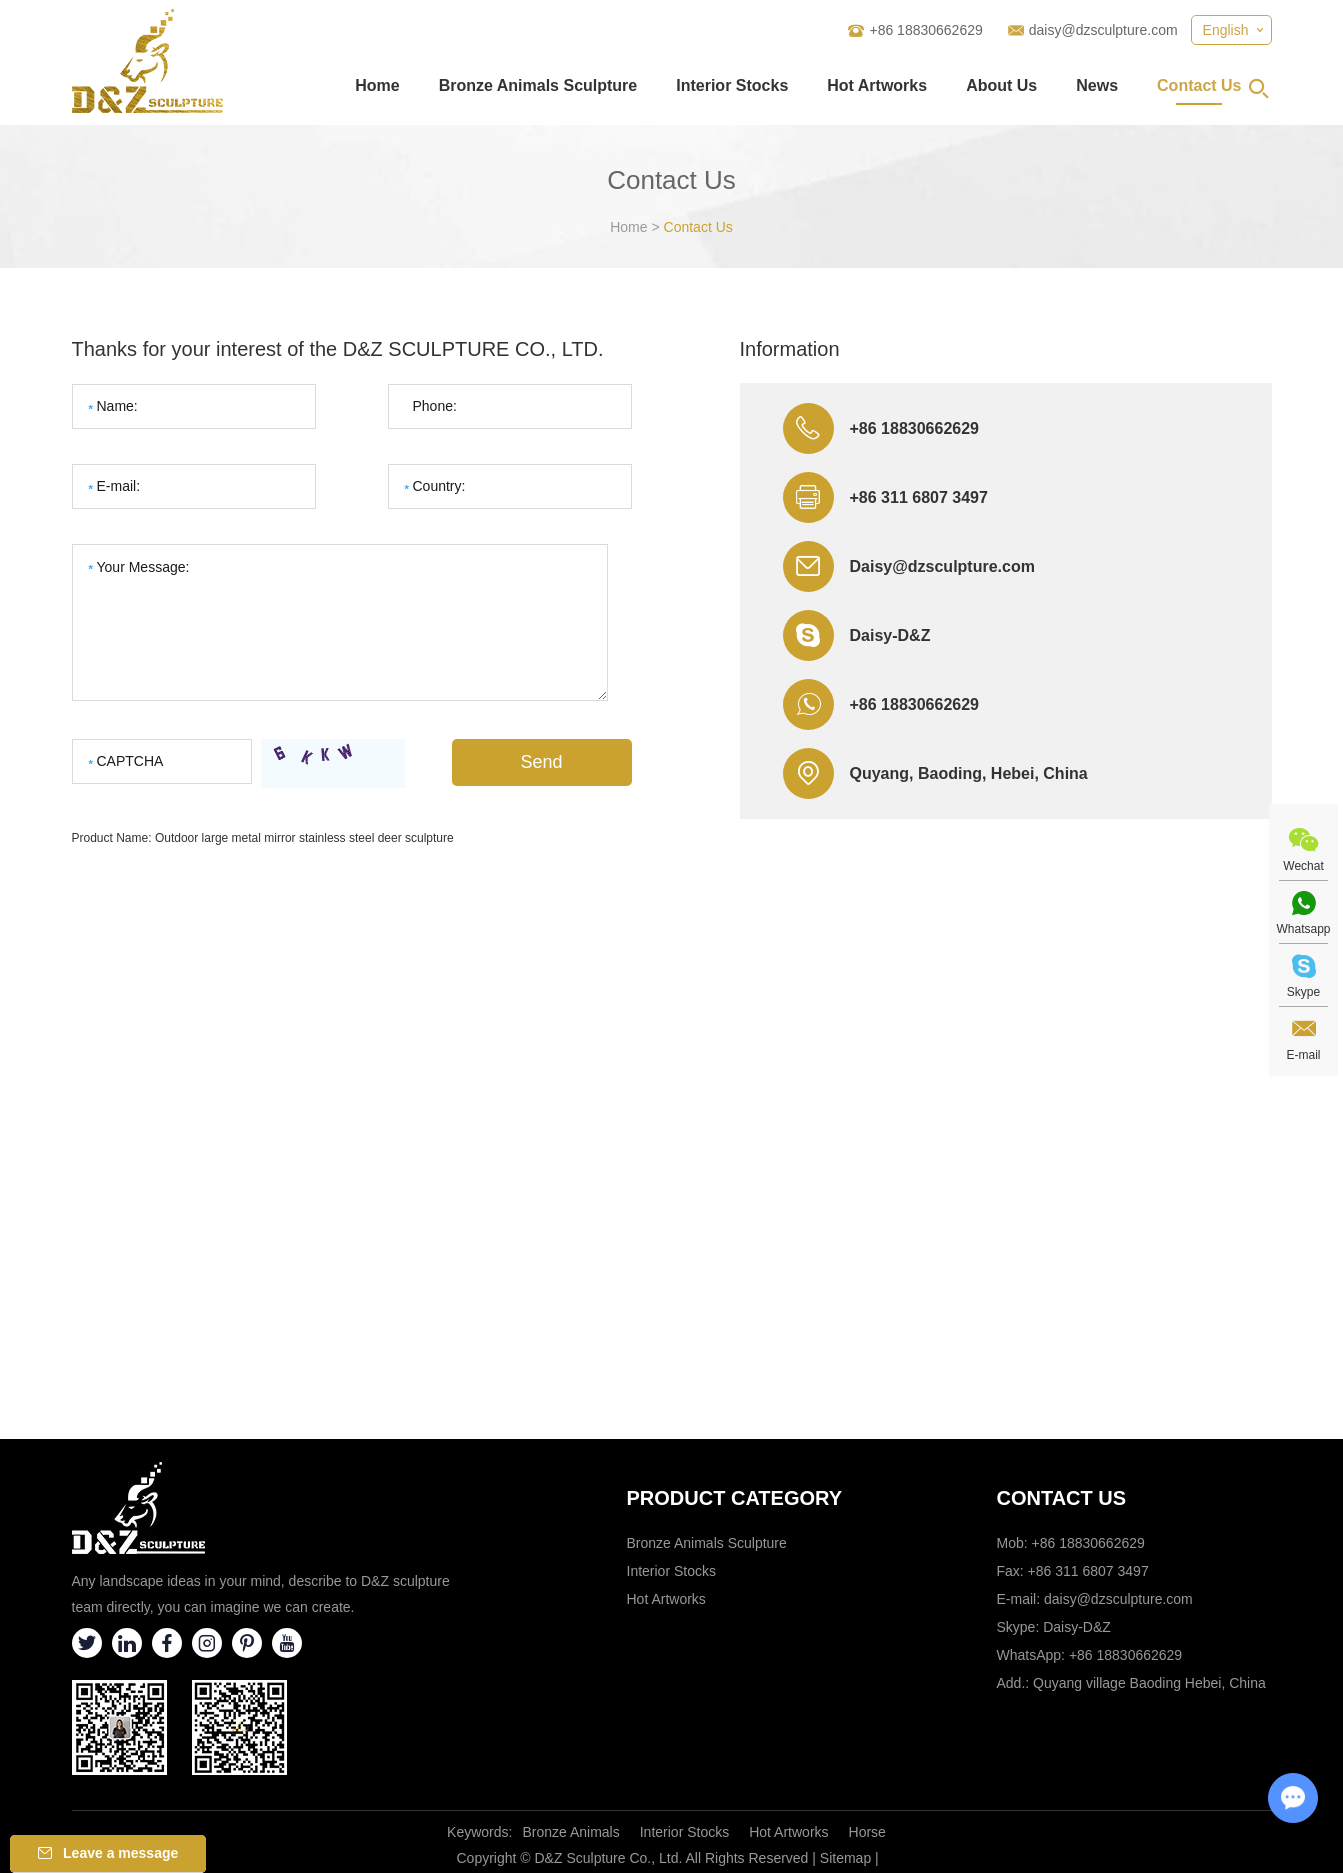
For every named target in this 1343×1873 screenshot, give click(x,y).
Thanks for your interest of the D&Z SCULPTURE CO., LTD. (338, 349)
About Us (1001, 85)
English (1226, 30)
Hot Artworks (877, 85)
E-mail (1303, 1055)
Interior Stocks (732, 85)
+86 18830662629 (914, 704)
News (1097, 85)
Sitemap (845, 1858)
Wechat (1303, 866)
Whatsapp (1303, 929)
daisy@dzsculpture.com (1103, 30)
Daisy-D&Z (890, 635)
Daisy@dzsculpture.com (942, 566)
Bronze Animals (570, 1832)
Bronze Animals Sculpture (538, 85)
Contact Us (1199, 85)
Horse (867, 1832)
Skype (1303, 992)
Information (790, 349)
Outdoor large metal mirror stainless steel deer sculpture (304, 838)
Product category (735, 1498)
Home (377, 85)
